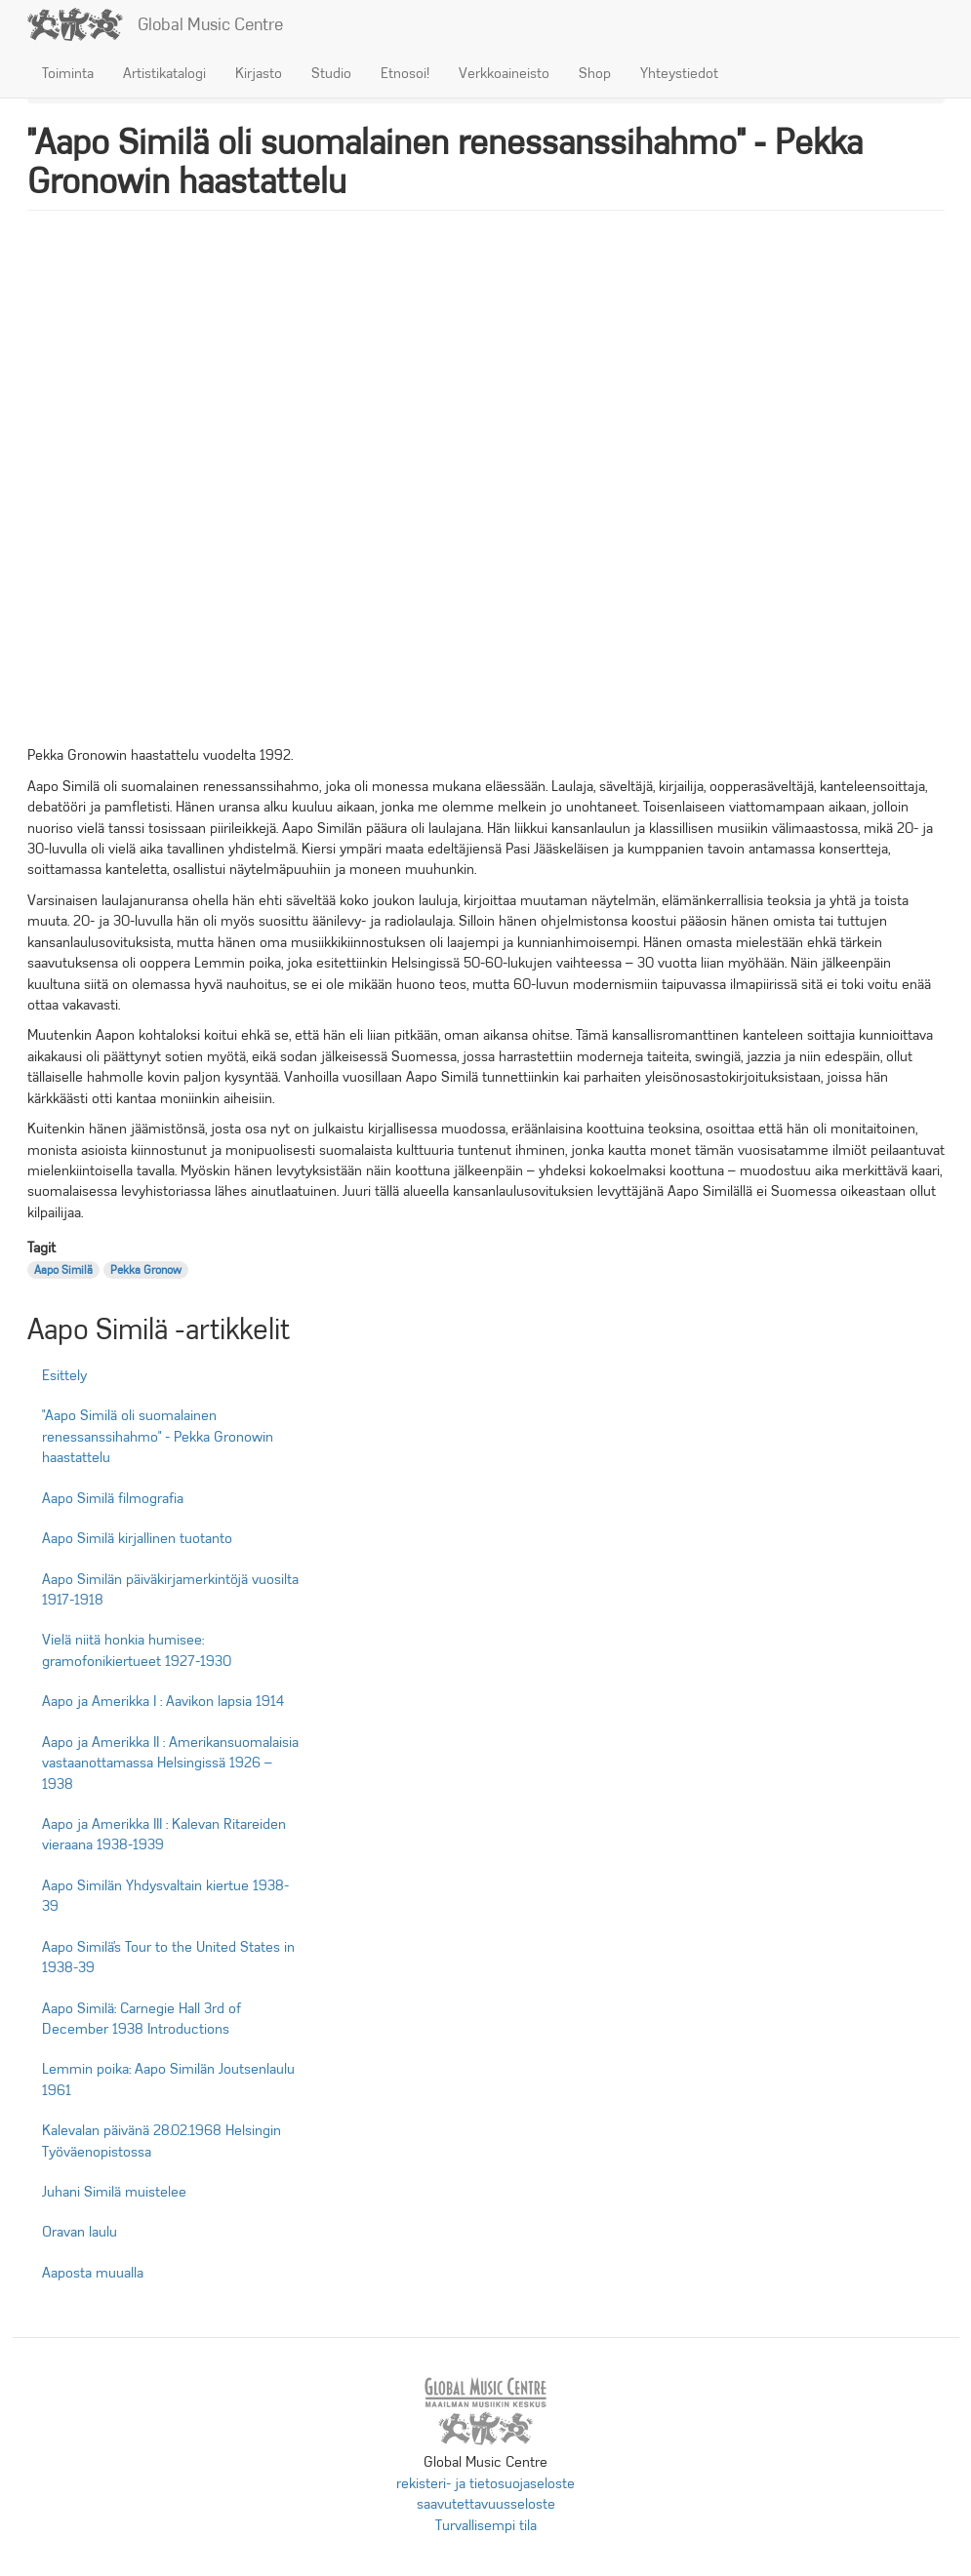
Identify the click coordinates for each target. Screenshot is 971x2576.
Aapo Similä (63, 1270)
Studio (331, 73)
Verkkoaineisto (504, 73)
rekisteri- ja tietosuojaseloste (485, 2483)
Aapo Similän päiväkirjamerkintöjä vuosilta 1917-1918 (170, 1589)
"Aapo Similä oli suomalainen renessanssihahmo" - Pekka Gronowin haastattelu (157, 1436)
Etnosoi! (405, 73)
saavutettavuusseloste (486, 2504)
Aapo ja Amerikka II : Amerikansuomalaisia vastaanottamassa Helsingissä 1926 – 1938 (170, 1763)
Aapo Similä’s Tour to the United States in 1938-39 (168, 1957)
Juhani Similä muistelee (114, 2191)
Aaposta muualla (92, 2272)
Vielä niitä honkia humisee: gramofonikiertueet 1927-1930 (136, 1650)
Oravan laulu (79, 2231)
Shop (595, 73)
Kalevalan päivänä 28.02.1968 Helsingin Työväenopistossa (161, 2140)
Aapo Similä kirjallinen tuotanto (137, 1538)
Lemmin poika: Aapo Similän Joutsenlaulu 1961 (168, 2079)
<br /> (486, 488)
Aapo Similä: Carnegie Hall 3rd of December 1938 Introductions (141, 2019)
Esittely (64, 1375)
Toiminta (68, 73)
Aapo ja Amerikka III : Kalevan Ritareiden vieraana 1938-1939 (164, 1834)
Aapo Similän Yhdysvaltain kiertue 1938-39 (165, 1896)
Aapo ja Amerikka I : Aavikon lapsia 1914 (163, 1701)
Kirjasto (258, 73)
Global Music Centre (210, 24)
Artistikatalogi (164, 73)
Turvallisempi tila (486, 2525)
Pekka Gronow (146, 1270)
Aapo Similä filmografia (112, 1498)
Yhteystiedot (679, 73)
